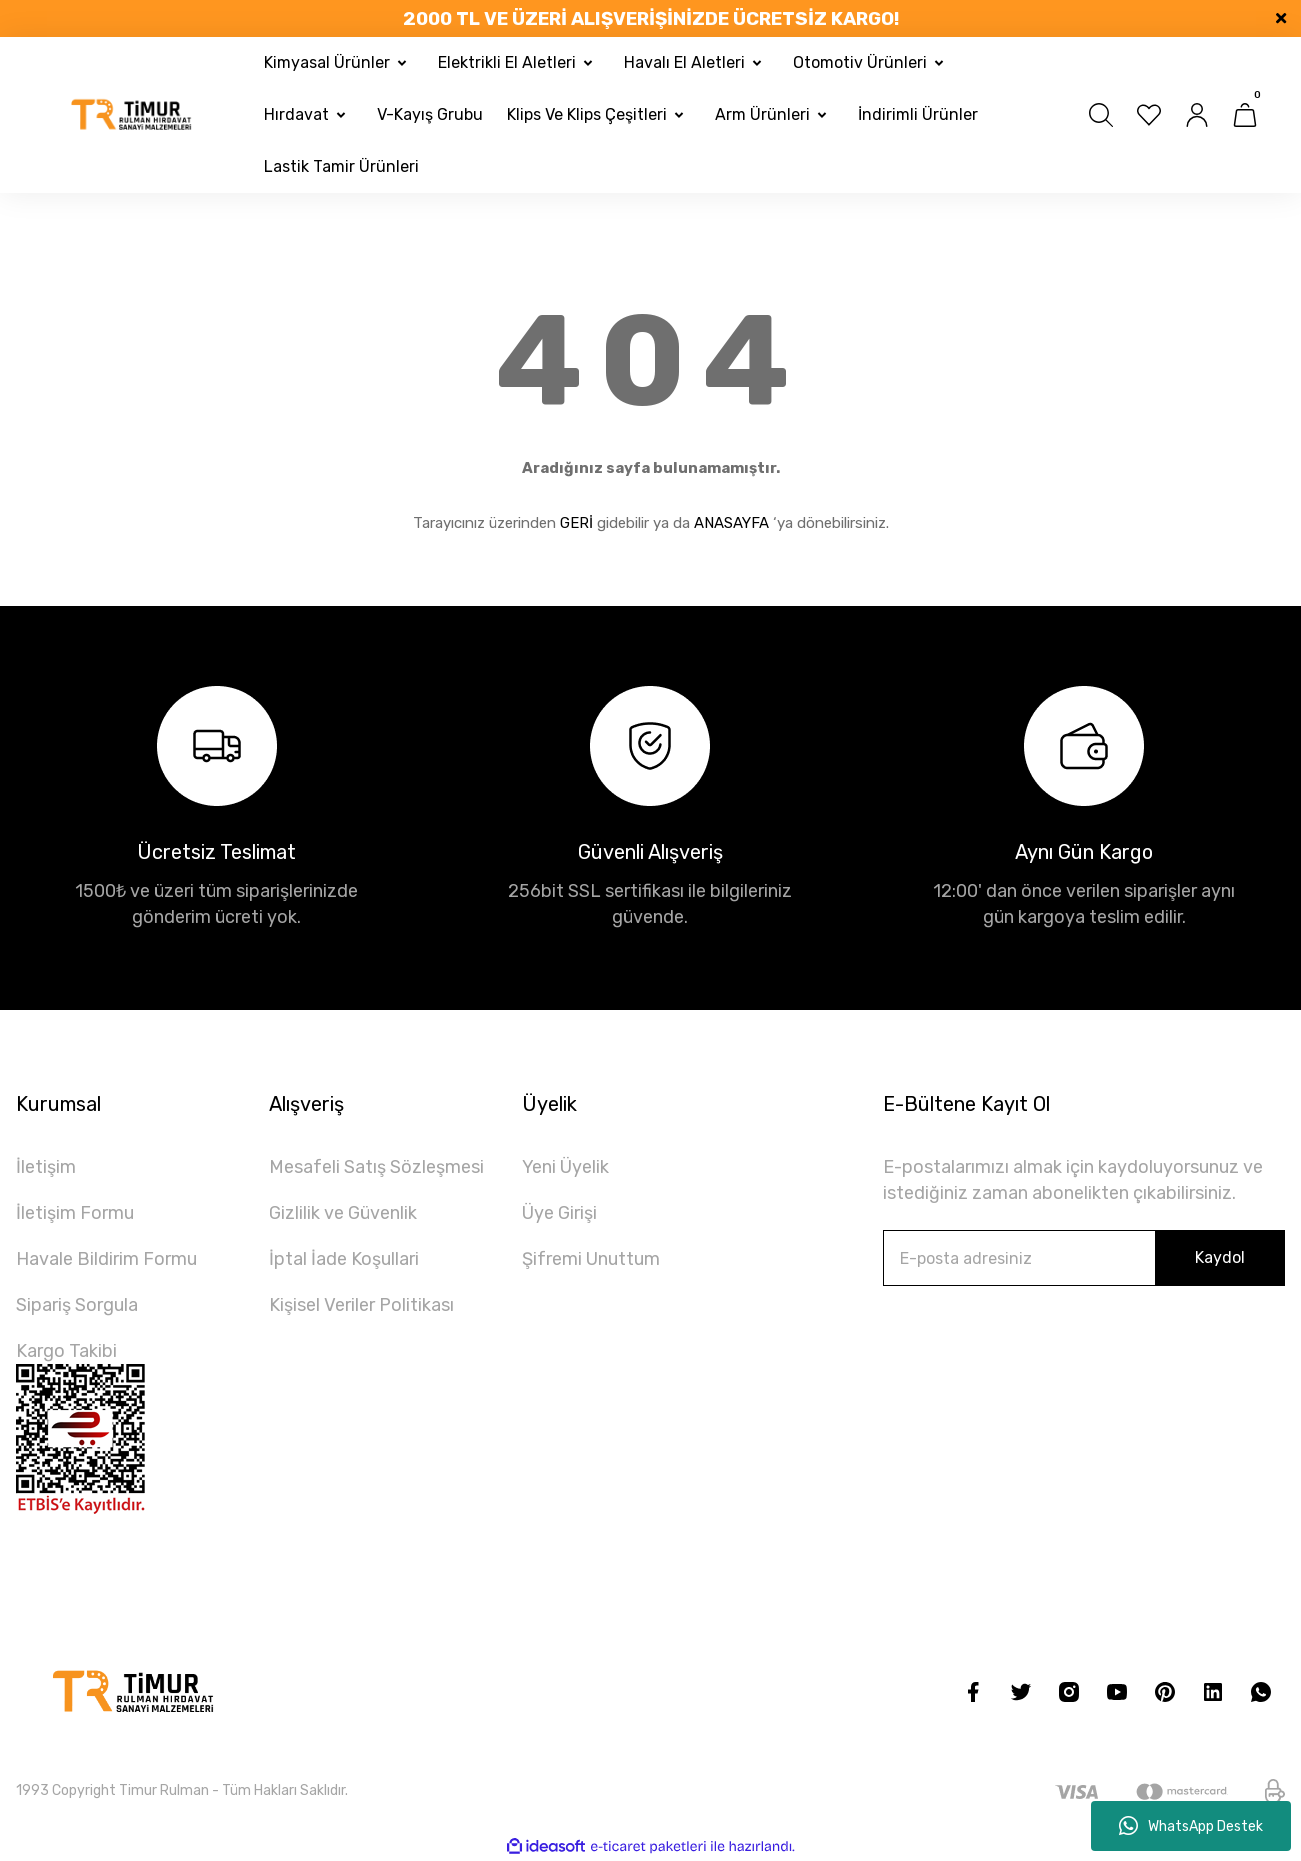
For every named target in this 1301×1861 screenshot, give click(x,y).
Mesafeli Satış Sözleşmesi (376, 1167)
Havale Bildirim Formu (106, 1259)
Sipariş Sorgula (77, 1305)
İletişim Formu (75, 1213)
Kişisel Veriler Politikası (361, 1305)
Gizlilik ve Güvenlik (343, 1213)
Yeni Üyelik (565, 1167)
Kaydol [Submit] (1220, 1257)
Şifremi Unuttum (591, 1259)
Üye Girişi (559, 1213)
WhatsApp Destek (1191, 1826)
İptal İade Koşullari (344, 1259)
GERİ (576, 523)
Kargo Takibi (66, 1351)
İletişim (46, 1167)
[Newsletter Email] (1084, 1258)
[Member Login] (1197, 115)
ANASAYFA (731, 523)
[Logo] (132, 115)
